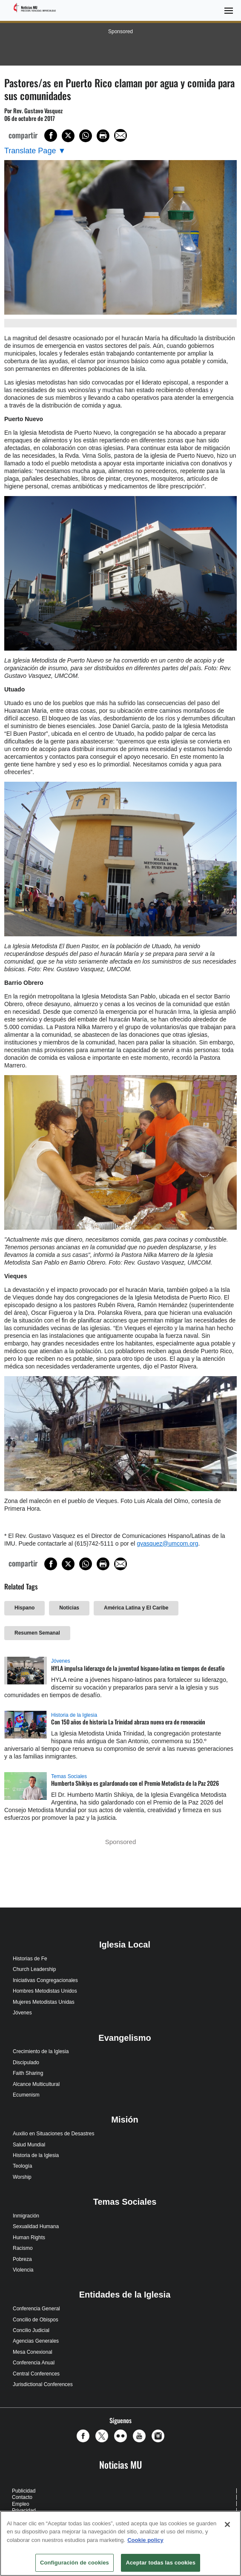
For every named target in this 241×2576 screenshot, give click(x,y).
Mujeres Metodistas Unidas (44, 2002)
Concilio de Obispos (35, 2320)
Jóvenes (60, 1661)
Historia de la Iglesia (74, 1715)
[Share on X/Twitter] (68, 135)
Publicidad (23, 2491)
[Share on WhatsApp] (85, 135)
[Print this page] (103, 135)
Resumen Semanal (37, 1633)
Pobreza (22, 2259)
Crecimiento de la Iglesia (41, 2051)
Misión (124, 2119)
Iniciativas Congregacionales (45, 1980)
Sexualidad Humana (36, 2226)
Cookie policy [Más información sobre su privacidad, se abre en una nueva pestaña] (145, 2540)
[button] (85, 2436)
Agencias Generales (36, 2341)
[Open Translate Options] (35, 151)
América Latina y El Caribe (136, 1608)
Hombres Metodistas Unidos (45, 1991)
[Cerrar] (227, 2524)
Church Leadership (34, 1969)
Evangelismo (124, 2037)
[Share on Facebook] (50, 135)
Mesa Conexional (32, 2352)
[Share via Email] (120, 135)
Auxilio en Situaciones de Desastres (53, 2134)
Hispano (24, 1608)
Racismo (23, 2248)
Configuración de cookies (74, 2562)
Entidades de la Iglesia (125, 2294)
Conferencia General (36, 2309)
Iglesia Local (124, 1944)
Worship (22, 2177)
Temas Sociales (69, 1776)
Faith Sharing (28, 2073)
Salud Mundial (29, 2145)
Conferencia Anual (34, 2363)
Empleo (20, 2504)
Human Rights (29, 2237)
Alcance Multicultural (36, 2084)
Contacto (22, 2497)
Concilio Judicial (31, 2330)
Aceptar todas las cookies (160, 2562)
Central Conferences (36, 2374)
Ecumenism (26, 2095)
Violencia (23, 2270)
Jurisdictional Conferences (43, 2384)
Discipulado (26, 2062)
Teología (22, 2166)
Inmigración (26, 2216)
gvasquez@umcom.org (167, 1543)
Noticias (69, 1608)
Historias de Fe (30, 1959)
